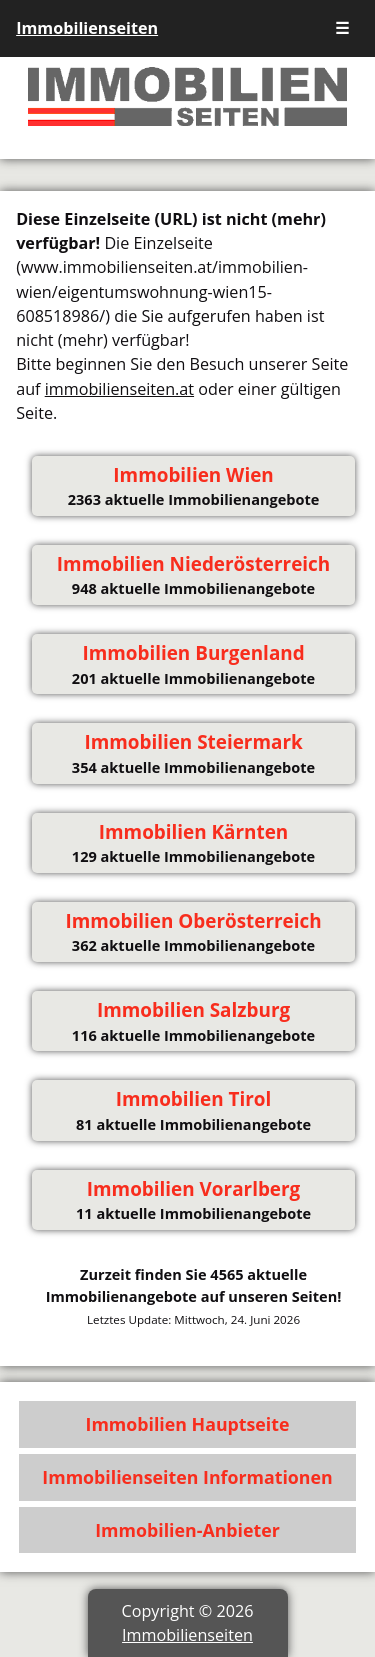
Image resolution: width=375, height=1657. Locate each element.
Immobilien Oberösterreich (193, 921)
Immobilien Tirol (194, 1099)
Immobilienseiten (87, 28)
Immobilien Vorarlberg (193, 1189)
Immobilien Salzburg (193, 1010)
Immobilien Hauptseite (188, 1424)
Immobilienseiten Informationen (187, 1477)
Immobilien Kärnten (194, 832)
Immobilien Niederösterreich (193, 564)
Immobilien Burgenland (193, 653)
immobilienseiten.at (119, 389)
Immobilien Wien (193, 475)
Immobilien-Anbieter (187, 1530)
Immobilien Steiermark (193, 742)
